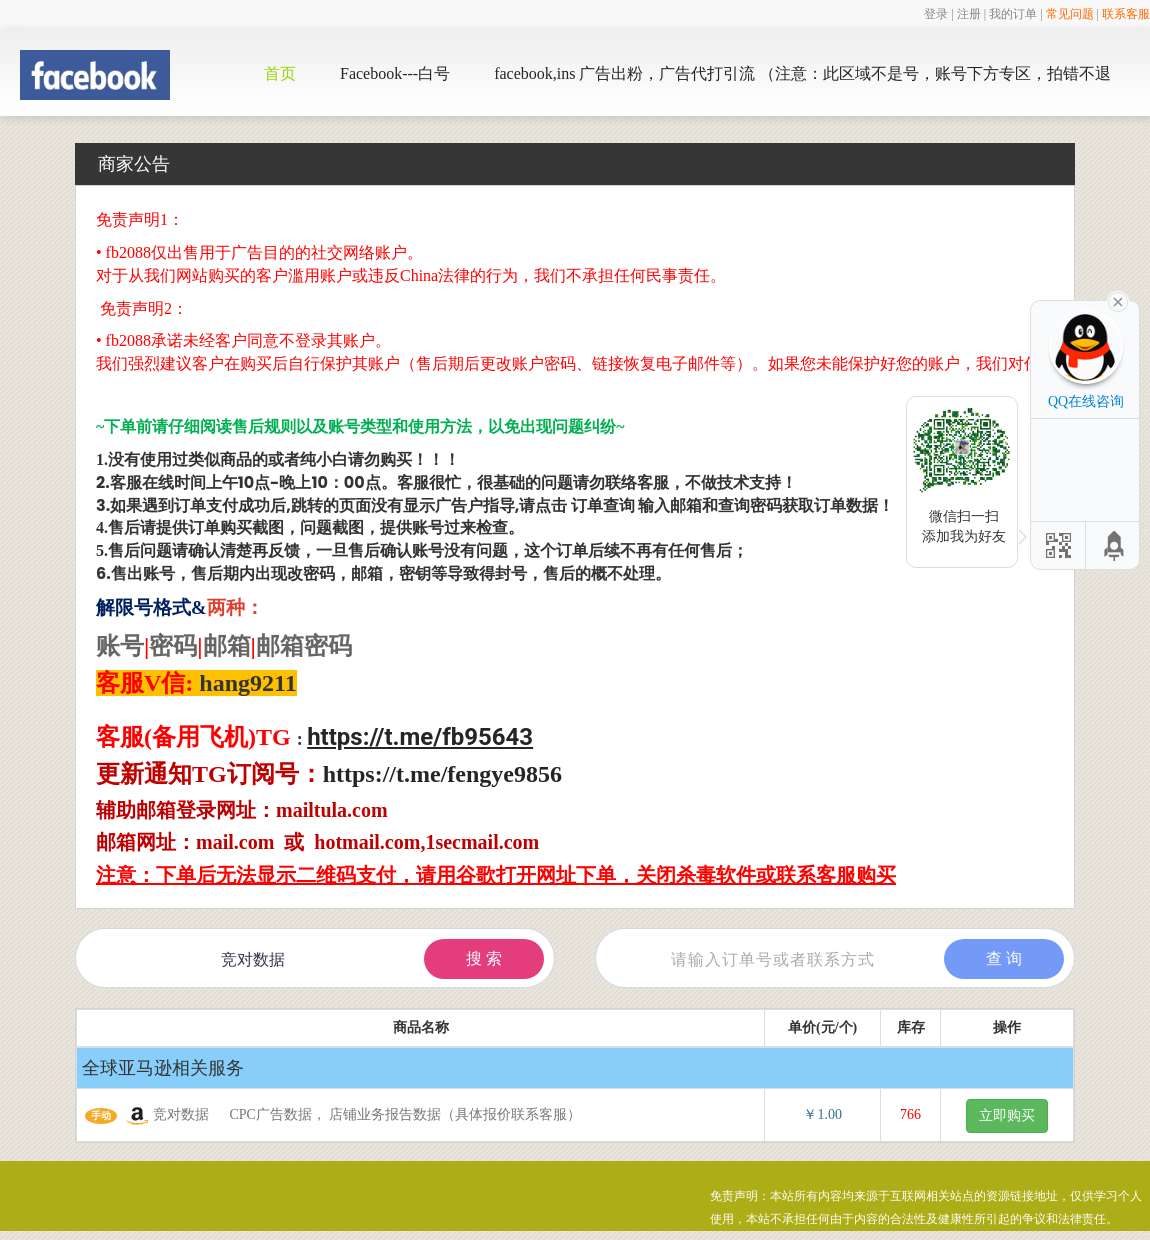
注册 (969, 14)
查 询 (1004, 958)
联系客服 (1126, 14)
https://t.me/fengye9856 (442, 774)
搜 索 (484, 958)
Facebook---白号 (395, 73)
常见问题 (1070, 14)
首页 (280, 73)
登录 (936, 14)
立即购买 (1007, 1115)
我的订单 (1013, 14)
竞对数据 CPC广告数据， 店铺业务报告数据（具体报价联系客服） (333, 1116)
